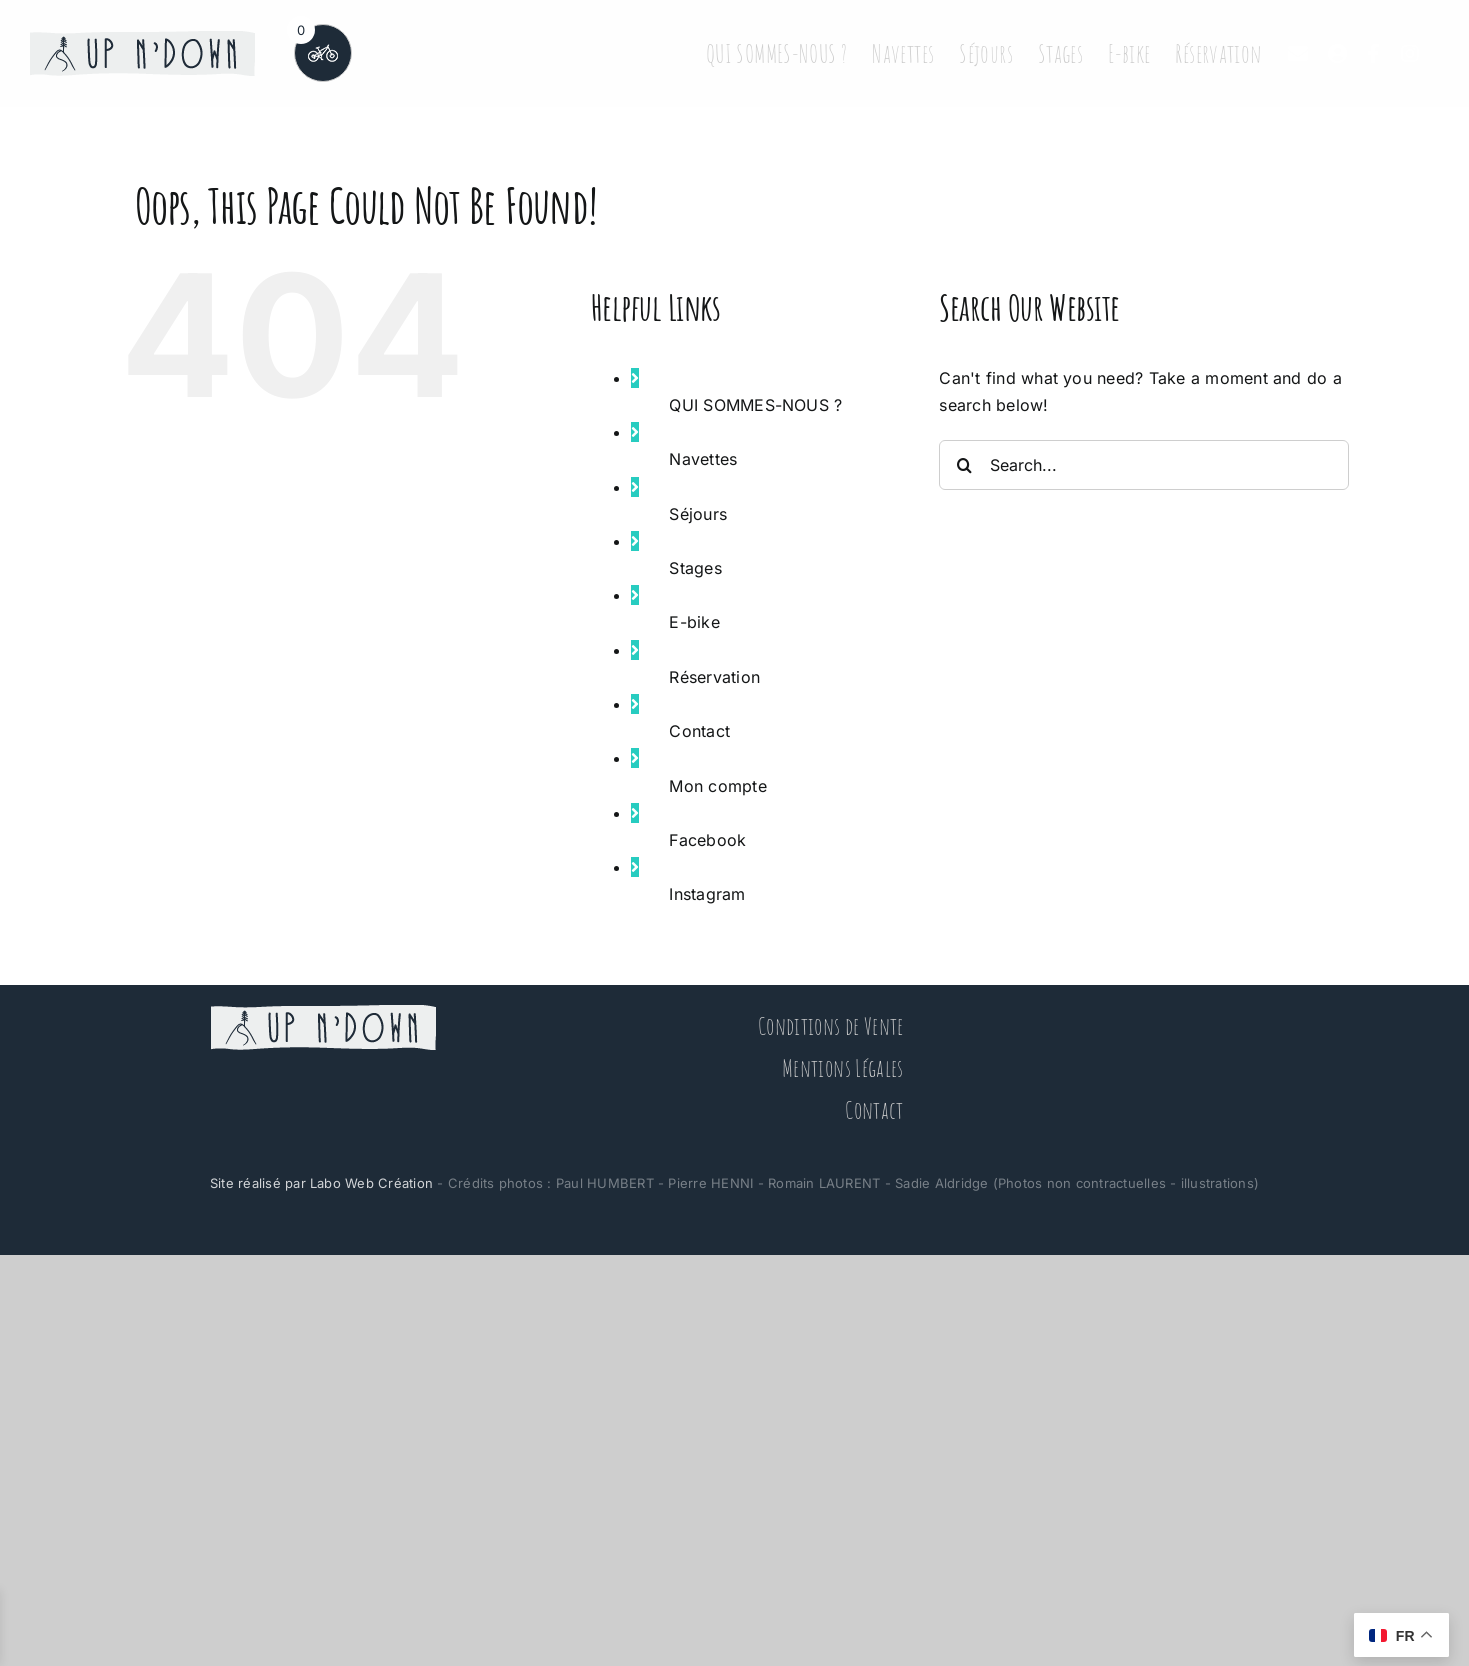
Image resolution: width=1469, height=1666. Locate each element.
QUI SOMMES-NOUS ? (755, 405)
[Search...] (1144, 465)
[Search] (964, 465)
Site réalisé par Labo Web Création (321, 1183)
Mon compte (717, 786)
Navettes (703, 459)
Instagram (707, 894)
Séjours (698, 514)
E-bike (694, 622)
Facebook (707, 840)
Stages (695, 568)
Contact (699, 731)
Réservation (714, 677)
